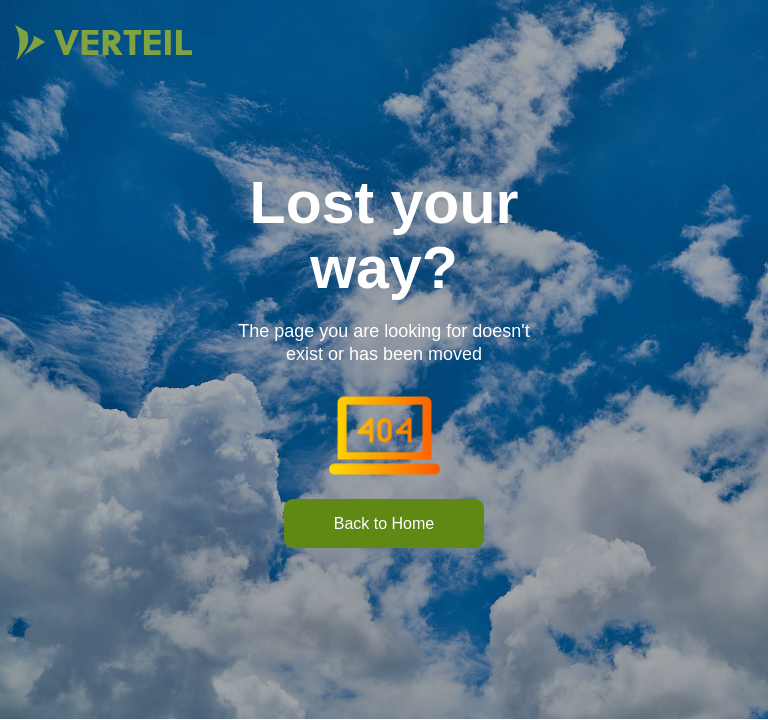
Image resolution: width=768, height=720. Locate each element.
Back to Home (384, 523)
